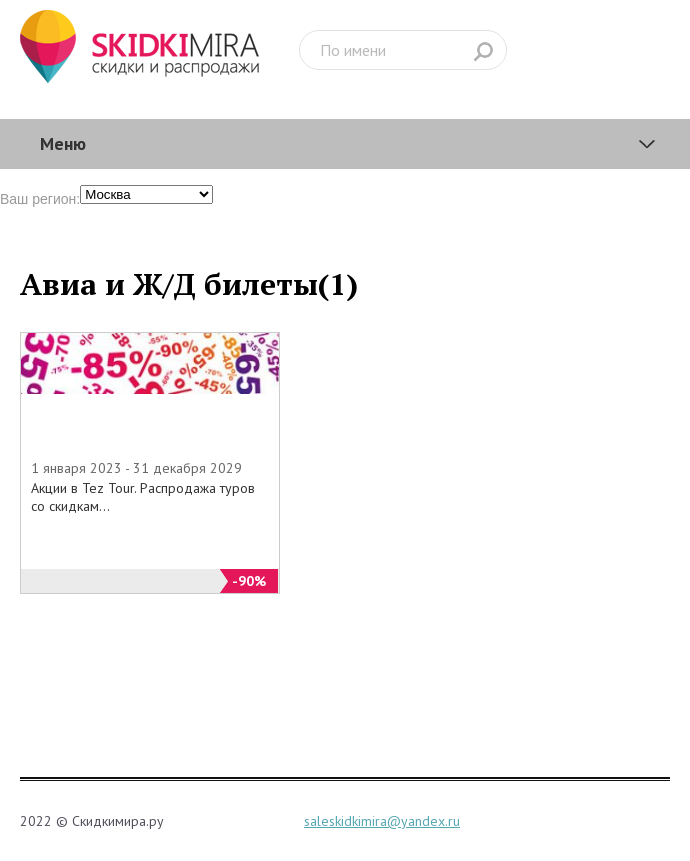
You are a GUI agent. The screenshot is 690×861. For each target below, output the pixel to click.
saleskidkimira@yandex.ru (382, 821)
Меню (63, 143)
